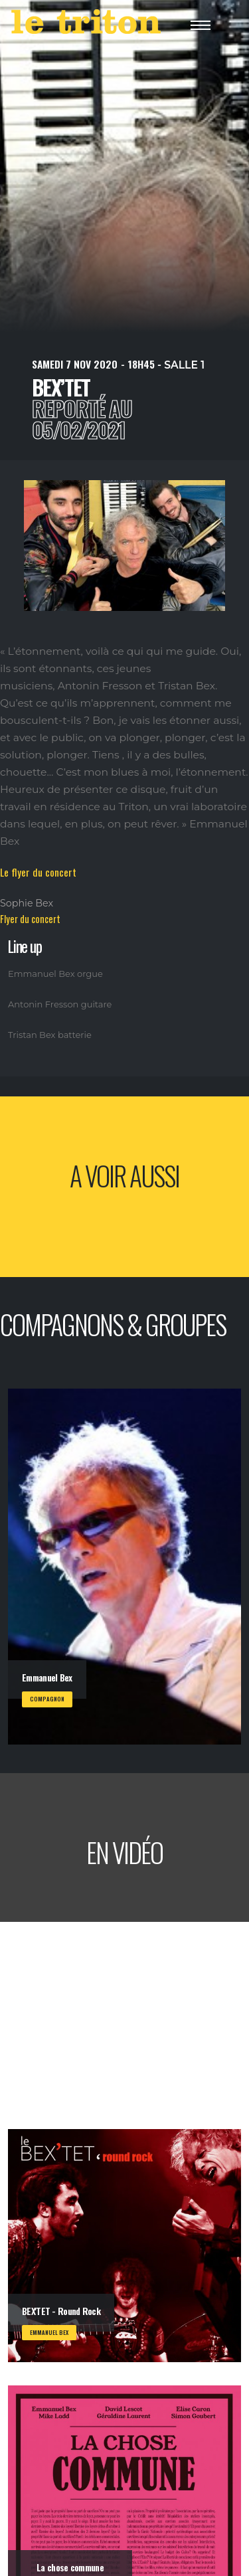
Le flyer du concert (38, 872)
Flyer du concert (30, 919)
